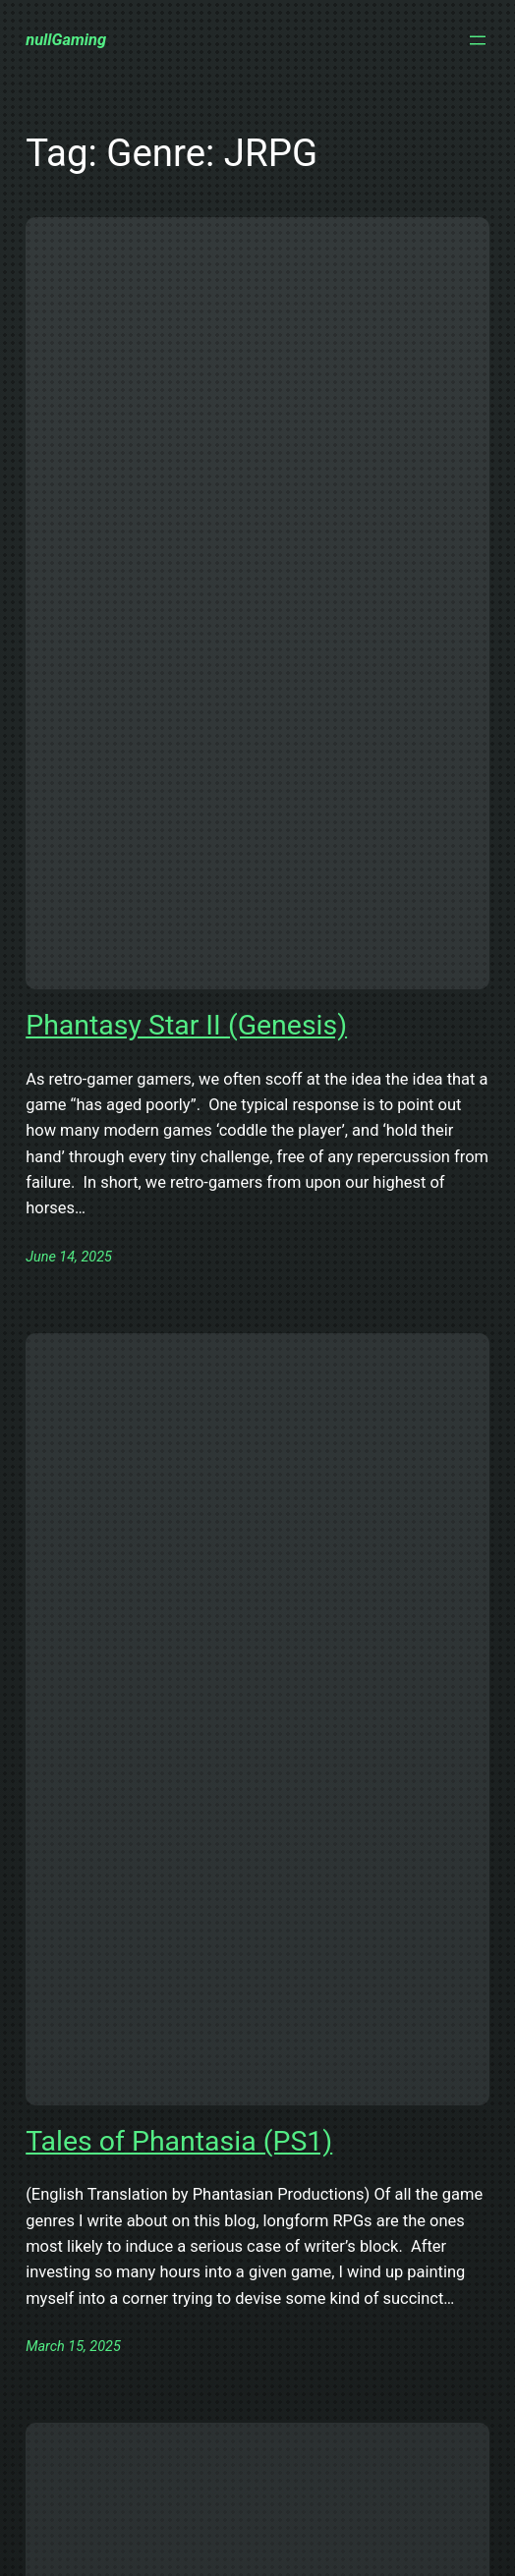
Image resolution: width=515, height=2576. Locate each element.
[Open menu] (477, 40)
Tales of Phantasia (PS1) (179, 2141)
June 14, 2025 (69, 1257)
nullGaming (66, 39)
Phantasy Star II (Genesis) (186, 1025)
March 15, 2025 (73, 2346)
